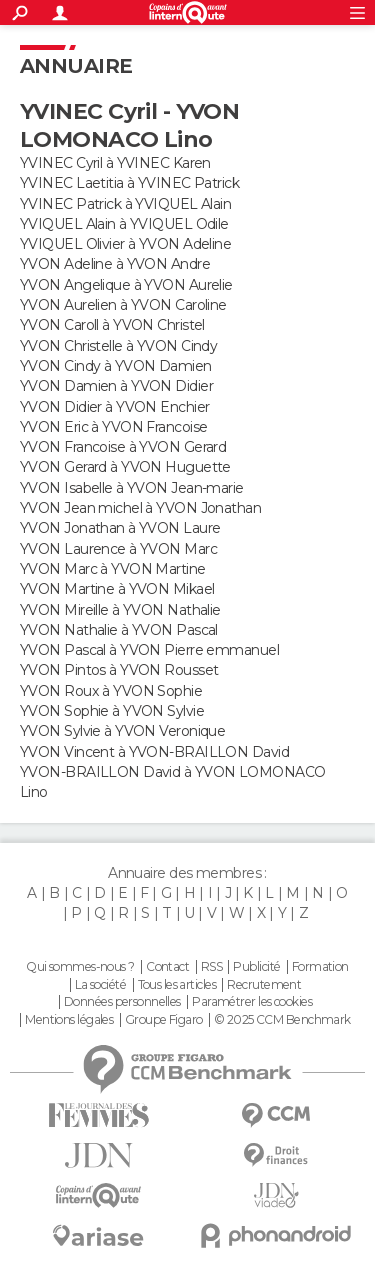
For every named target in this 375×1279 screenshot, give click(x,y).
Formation (320, 967)
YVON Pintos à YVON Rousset (119, 670)
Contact (167, 967)
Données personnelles (122, 1002)
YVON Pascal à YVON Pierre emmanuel (149, 650)
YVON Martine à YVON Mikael (117, 589)
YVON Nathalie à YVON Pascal (119, 630)
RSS (211, 967)
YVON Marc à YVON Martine (113, 569)
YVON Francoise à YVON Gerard (123, 447)
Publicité (256, 967)
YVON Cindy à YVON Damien (116, 366)
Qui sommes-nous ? (80, 967)
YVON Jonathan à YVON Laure (120, 528)
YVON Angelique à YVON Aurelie (126, 285)
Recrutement (264, 985)
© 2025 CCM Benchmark (282, 1020)
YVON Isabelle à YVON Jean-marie (132, 488)
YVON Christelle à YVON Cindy (118, 346)
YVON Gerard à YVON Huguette (125, 467)
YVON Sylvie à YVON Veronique (122, 731)
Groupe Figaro (164, 1020)
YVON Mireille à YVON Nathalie (120, 610)
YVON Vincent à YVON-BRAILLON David (154, 752)
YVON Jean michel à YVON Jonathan (140, 508)
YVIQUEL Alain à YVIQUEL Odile (124, 224)
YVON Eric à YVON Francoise (113, 427)
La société (100, 985)
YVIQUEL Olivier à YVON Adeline (125, 244)
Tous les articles (177, 985)
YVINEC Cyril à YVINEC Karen (115, 163)
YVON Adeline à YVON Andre (115, 264)
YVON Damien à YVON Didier (116, 386)
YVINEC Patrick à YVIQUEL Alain (125, 204)
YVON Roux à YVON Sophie (111, 691)
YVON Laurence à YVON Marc (118, 549)
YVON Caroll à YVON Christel (112, 325)
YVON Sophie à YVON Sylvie (112, 711)
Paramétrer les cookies (252, 1002)
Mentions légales (69, 1020)
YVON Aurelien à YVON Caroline (123, 305)
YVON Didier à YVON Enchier (114, 407)
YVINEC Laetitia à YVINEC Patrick (129, 183)
